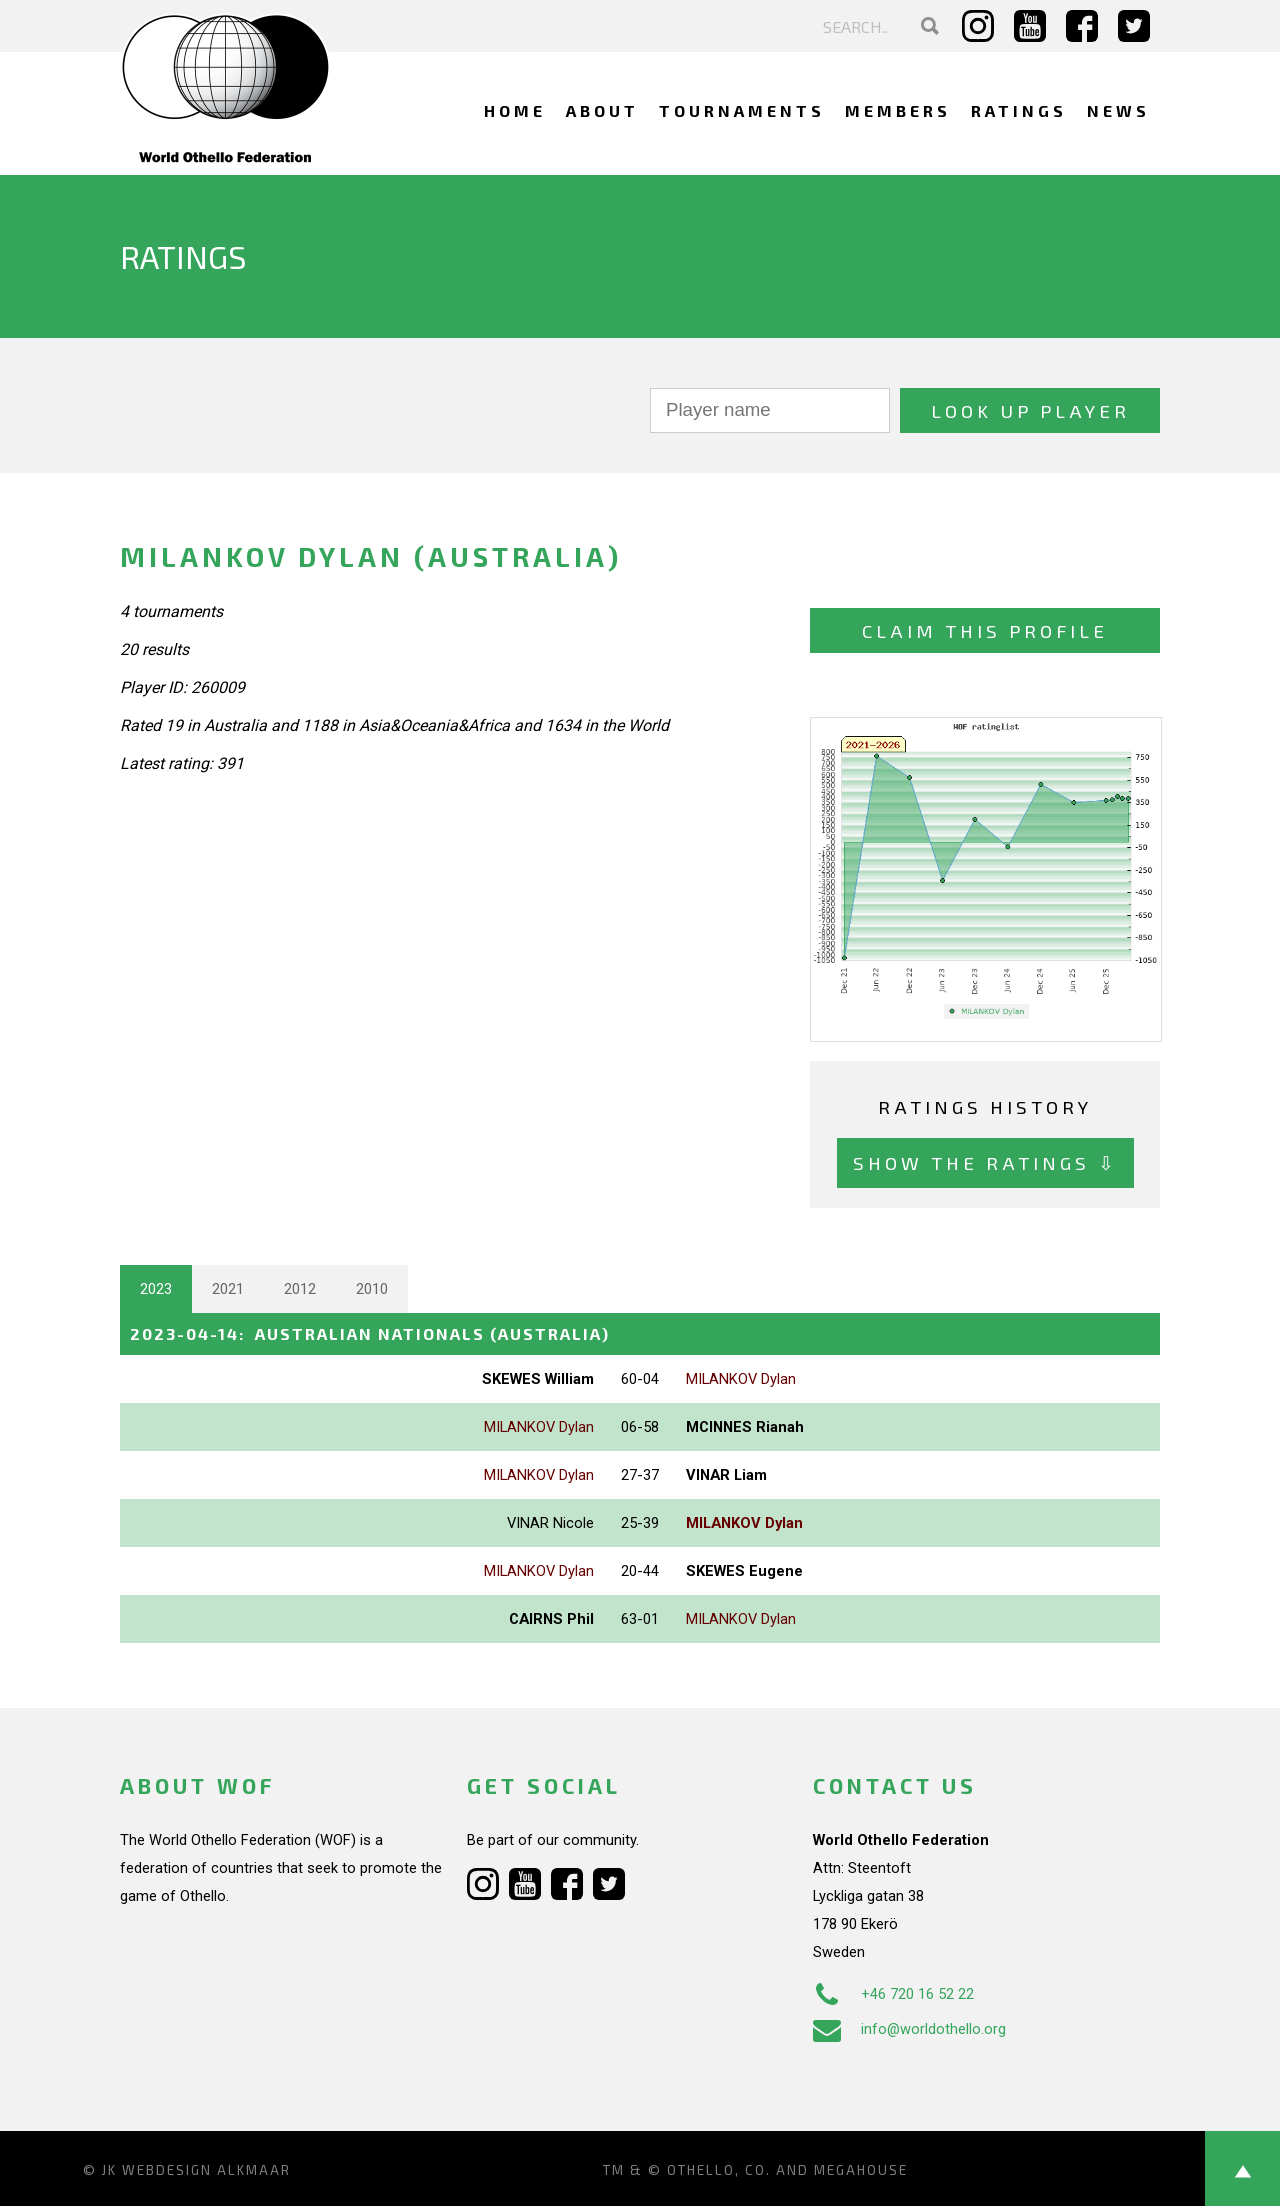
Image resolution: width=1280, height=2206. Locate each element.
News (1118, 110)
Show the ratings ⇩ (985, 1162)
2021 (228, 1289)
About (602, 110)
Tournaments (742, 110)
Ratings (1019, 110)
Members (898, 110)
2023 (156, 1289)
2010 (372, 1289)
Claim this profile (985, 630)
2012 (300, 1289)
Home (515, 110)
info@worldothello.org (909, 2029)
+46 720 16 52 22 (893, 1994)
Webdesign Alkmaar (206, 2170)
